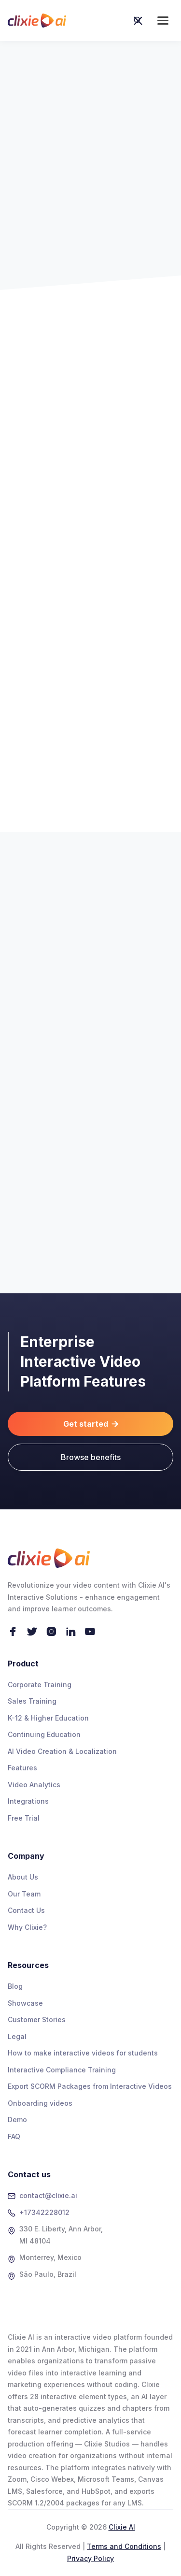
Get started (90, 1424)
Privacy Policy (90, 2558)
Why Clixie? (27, 1927)
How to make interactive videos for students (83, 2053)
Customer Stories (37, 2019)
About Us (23, 1877)
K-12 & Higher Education (48, 1718)
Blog (15, 1986)
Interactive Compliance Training (62, 2070)
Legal (17, 2036)
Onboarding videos (40, 2103)
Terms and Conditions (124, 2546)
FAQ (14, 2136)
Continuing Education (44, 1734)
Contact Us (26, 1910)
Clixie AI (122, 2527)
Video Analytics (34, 1784)
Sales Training (32, 1701)
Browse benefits (91, 1457)
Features (22, 1768)
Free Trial (24, 1818)
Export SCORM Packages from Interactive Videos (90, 2086)
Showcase (25, 2003)
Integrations (28, 1801)
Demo (17, 2119)
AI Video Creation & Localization (62, 1751)
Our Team (24, 1894)
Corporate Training (39, 1684)
